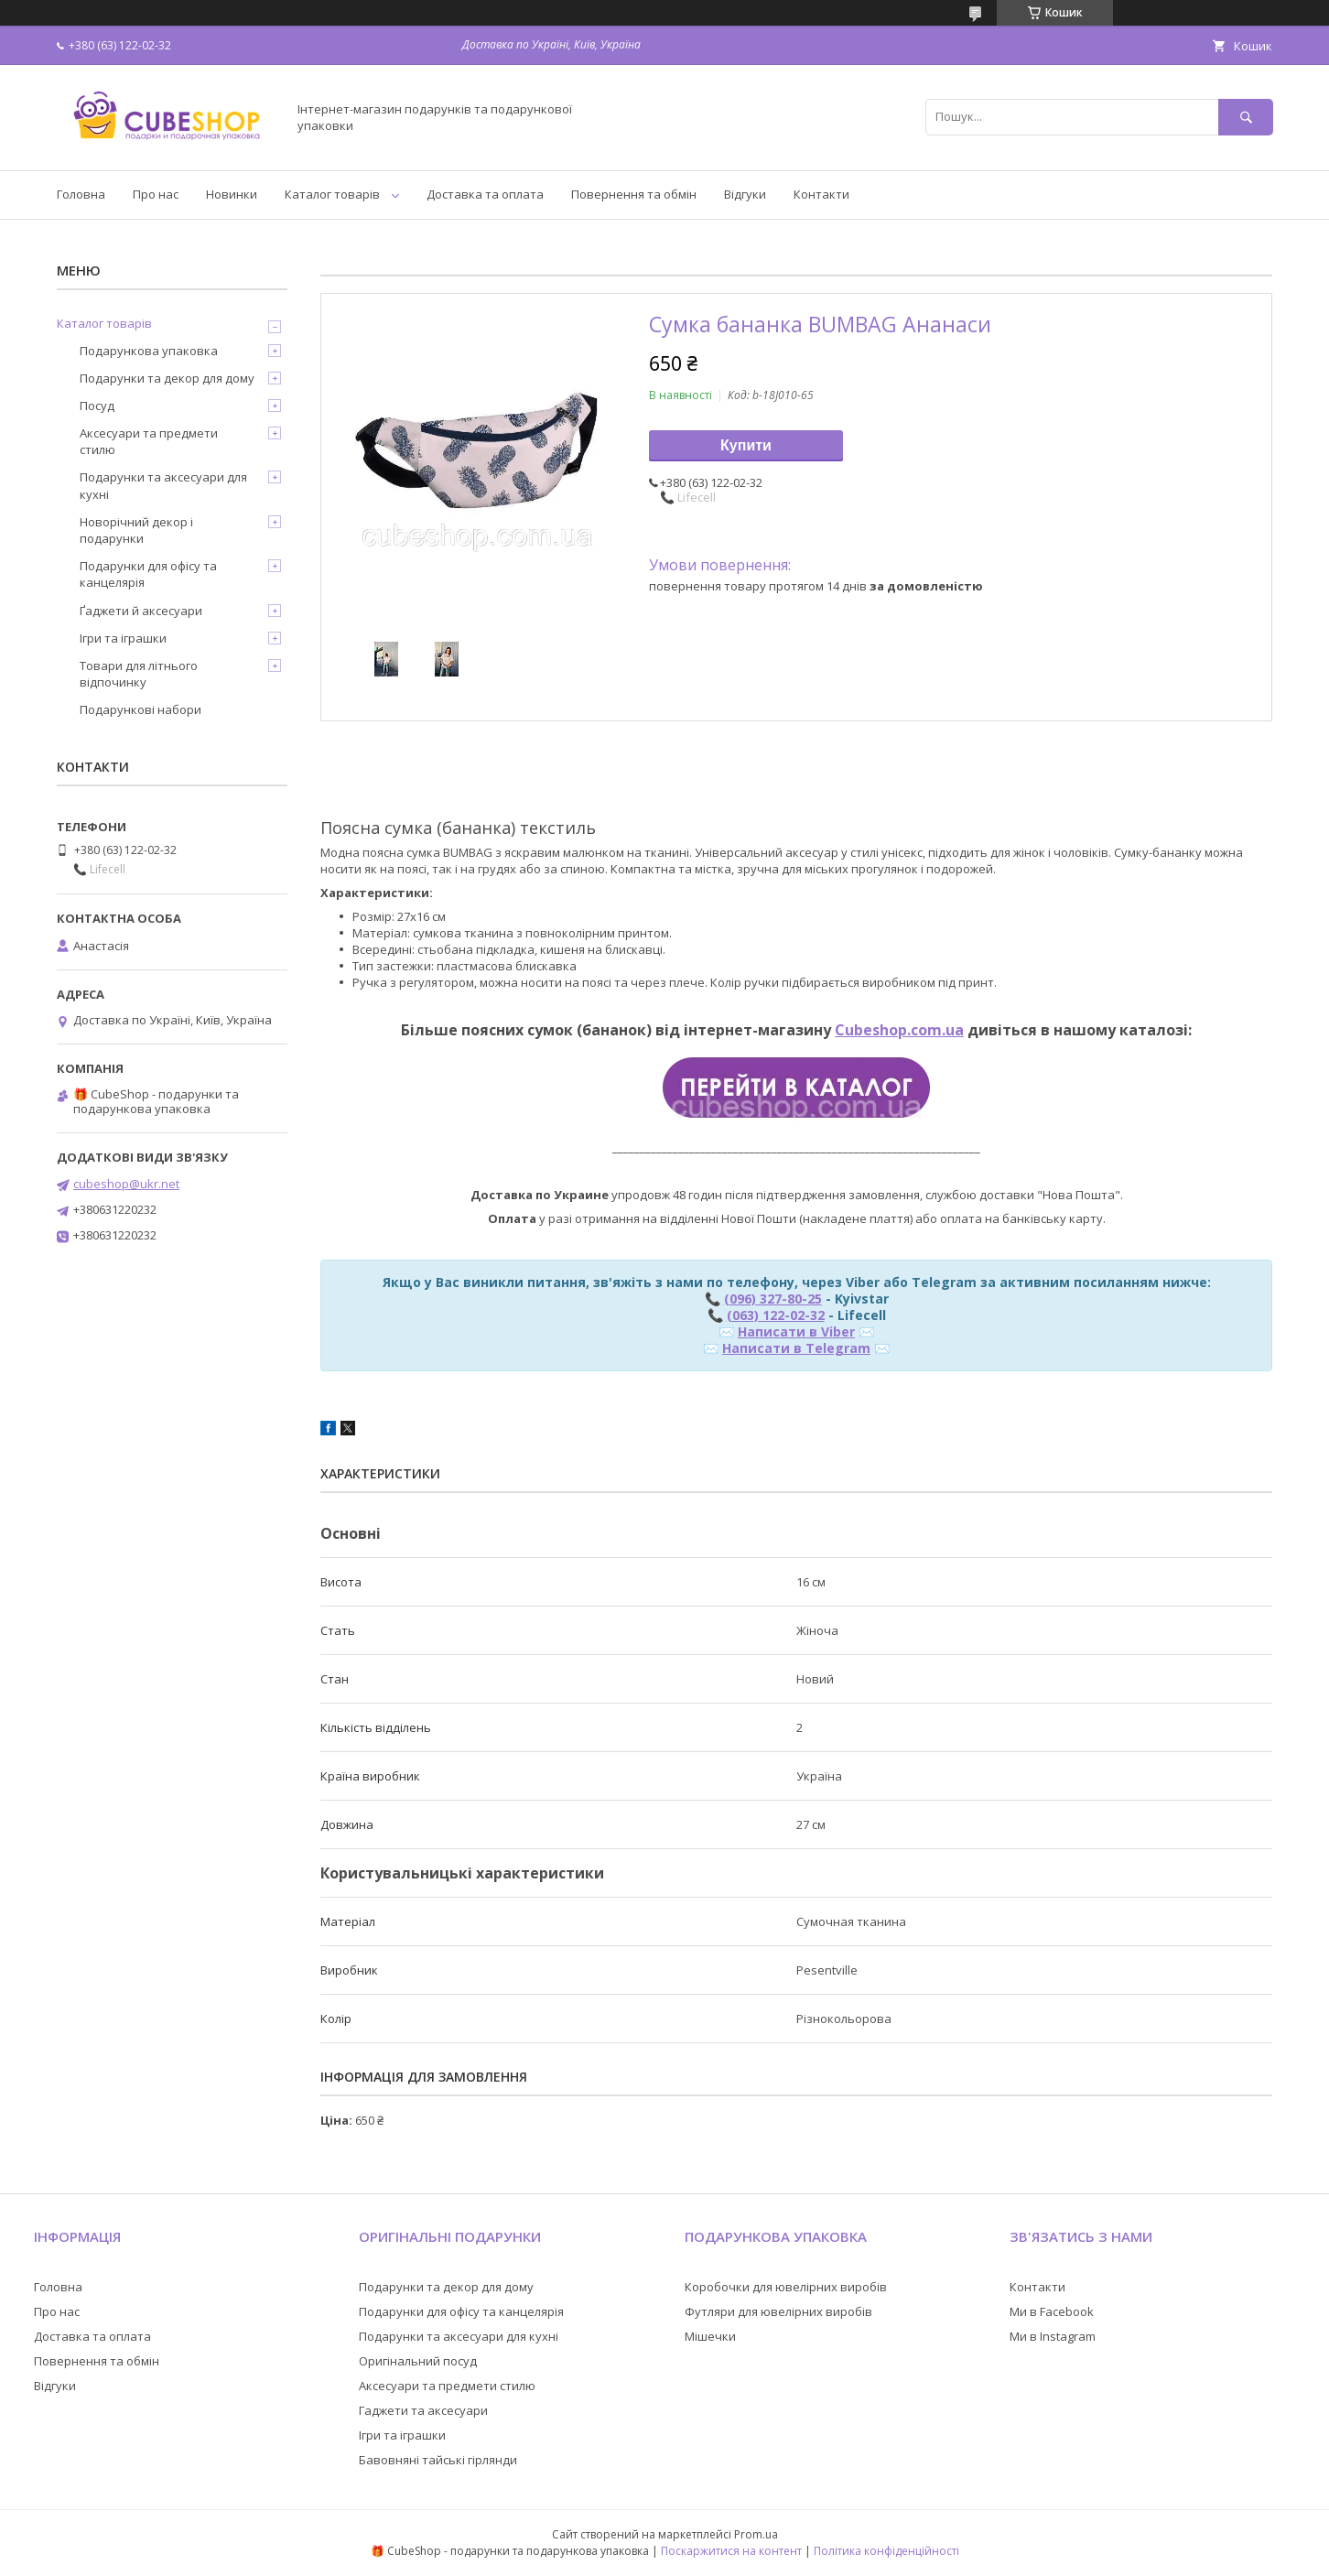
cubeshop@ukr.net (126, 1183)
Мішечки (710, 2336)
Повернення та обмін (634, 194)
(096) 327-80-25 (773, 1298)
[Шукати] (1245, 117)
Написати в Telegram (796, 1348)
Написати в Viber (796, 1331)
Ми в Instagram (1053, 2336)
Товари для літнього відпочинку (139, 673)
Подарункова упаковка (149, 350)
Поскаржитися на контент (731, 2551)
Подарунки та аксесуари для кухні (163, 485)
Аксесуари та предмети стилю (149, 441)
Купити (746, 445)
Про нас (155, 194)
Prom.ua (756, 2534)
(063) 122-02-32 (776, 1315)
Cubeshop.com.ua (899, 1030)
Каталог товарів (332, 194)
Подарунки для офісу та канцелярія (148, 573)
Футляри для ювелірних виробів (778, 2311)
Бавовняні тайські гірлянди (438, 2460)
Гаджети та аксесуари (423, 2410)
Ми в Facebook (1052, 2311)
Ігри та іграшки (123, 638)
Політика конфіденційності (886, 2551)
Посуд (97, 405)
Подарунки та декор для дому (167, 378)
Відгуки (745, 194)
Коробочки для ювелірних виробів (786, 2286)
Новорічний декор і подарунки (136, 530)
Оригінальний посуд (418, 2361)
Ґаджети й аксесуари (141, 610)
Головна (81, 194)
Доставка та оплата (485, 194)
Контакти (821, 194)
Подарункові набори (140, 709)
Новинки (231, 194)
